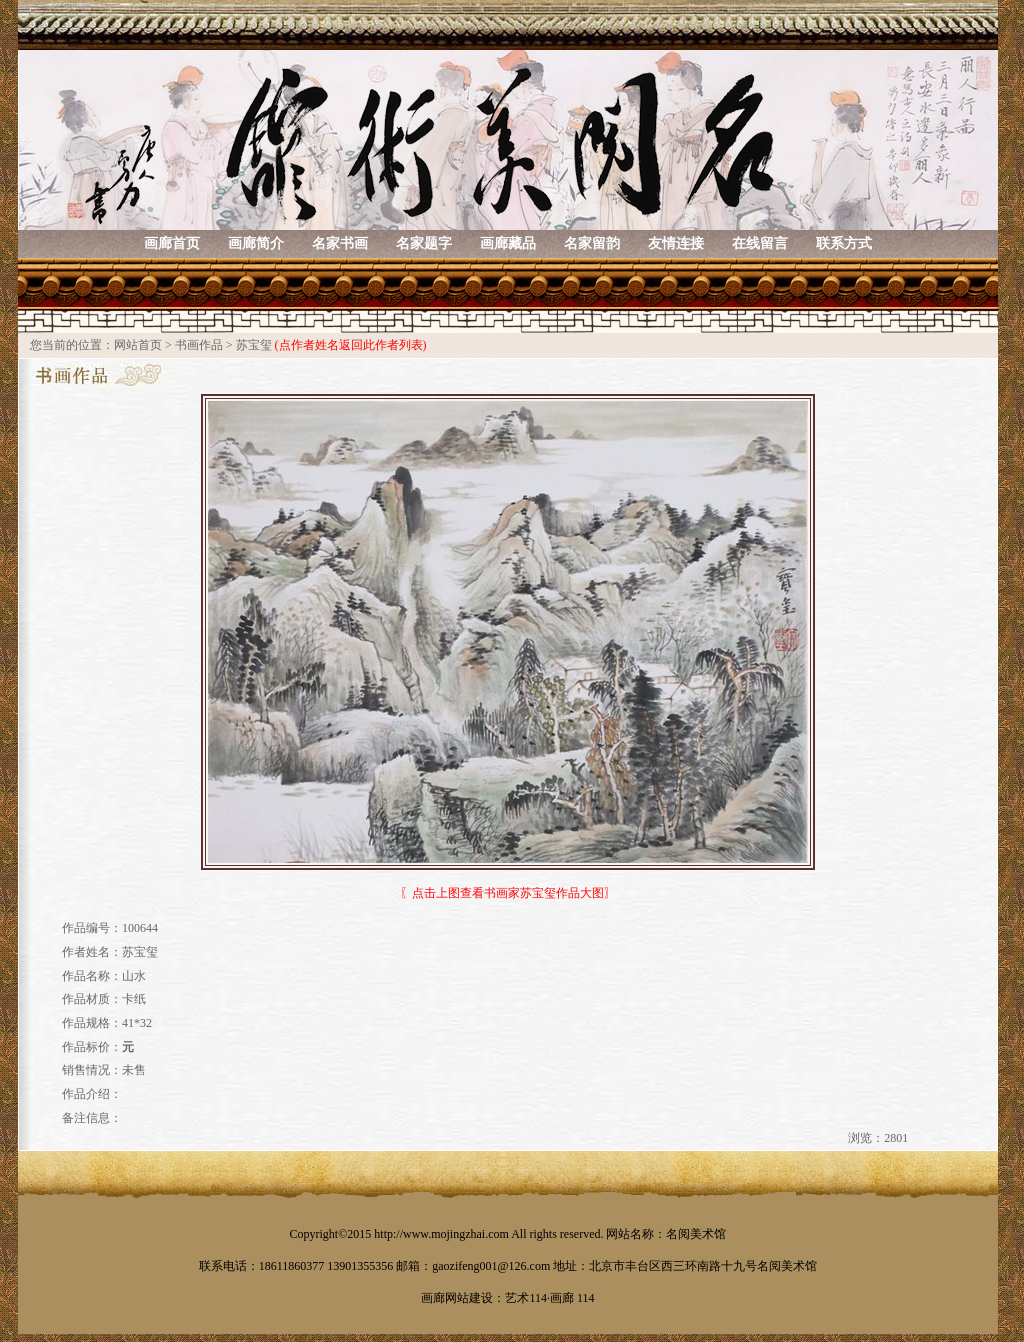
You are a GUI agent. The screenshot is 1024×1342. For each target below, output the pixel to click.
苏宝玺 (254, 345)
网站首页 (138, 345)
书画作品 (199, 345)
